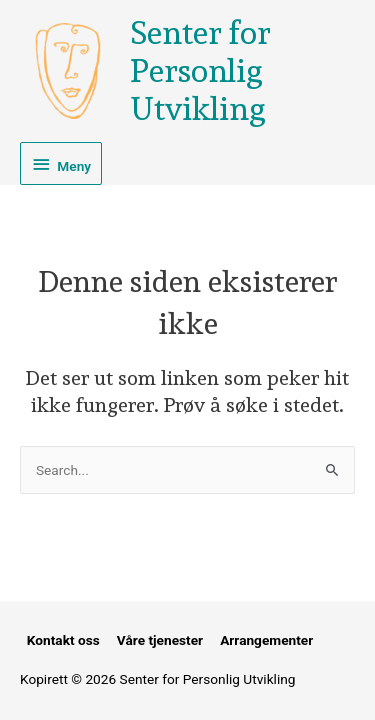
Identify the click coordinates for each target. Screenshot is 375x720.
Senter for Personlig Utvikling (200, 71)
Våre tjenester (160, 640)
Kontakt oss (63, 640)
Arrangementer (266, 640)
